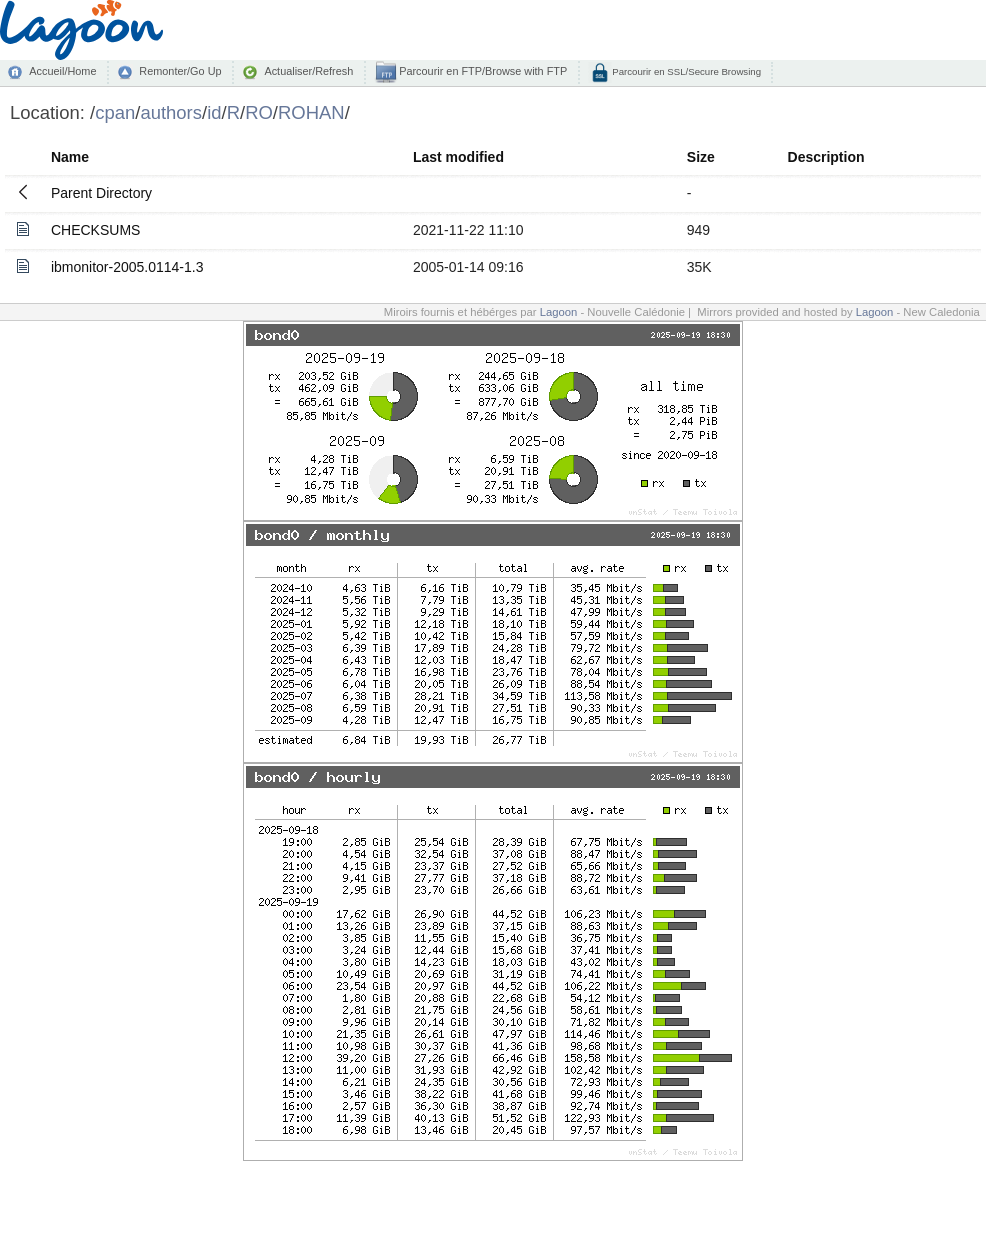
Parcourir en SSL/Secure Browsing (685, 71)
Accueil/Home (62, 71)
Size (701, 157)
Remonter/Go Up (180, 71)
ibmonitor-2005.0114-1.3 (127, 267)
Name (70, 157)
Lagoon (559, 312)
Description (826, 157)
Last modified (458, 157)
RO (259, 112)
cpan (115, 112)
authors (171, 112)
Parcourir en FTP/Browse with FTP (481, 71)
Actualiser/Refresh (308, 71)
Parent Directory (101, 193)
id (214, 112)
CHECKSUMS (95, 230)
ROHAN (311, 112)
